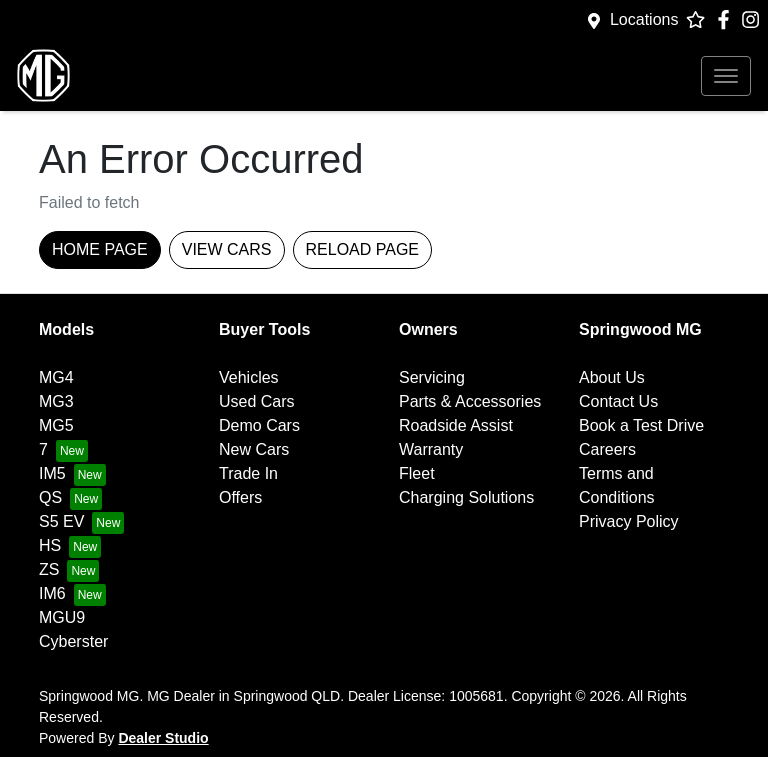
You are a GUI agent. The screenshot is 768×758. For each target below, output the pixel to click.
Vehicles (249, 377)
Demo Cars (259, 425)
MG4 (56, 377)
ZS (49, 569)
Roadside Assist (456, 425)
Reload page (363, 249)
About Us (612, 377)
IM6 (52, 593)
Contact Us (618, 401)
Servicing (432, 377)
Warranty (431, 449)
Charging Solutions (466, 497)
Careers (607, 449)
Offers (240, 497)
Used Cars (257, 401)
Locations (644, 19)
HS (50, 545)
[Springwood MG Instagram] (754, 19)
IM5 (52, 473)
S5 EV (61, 521)
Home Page (100, 249)
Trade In (248, 473)
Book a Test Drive (641, 425)
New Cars (254, 449)
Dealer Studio (163, 738)
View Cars (227, 249)
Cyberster (73, 641)
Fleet (417, 473)
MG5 (56, 425)
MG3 (56, 401)
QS (50, 497)
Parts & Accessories (470, 401)
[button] (726, 76)
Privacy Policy (629, 521)
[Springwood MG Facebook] (727, 19)
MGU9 (62, 617)
